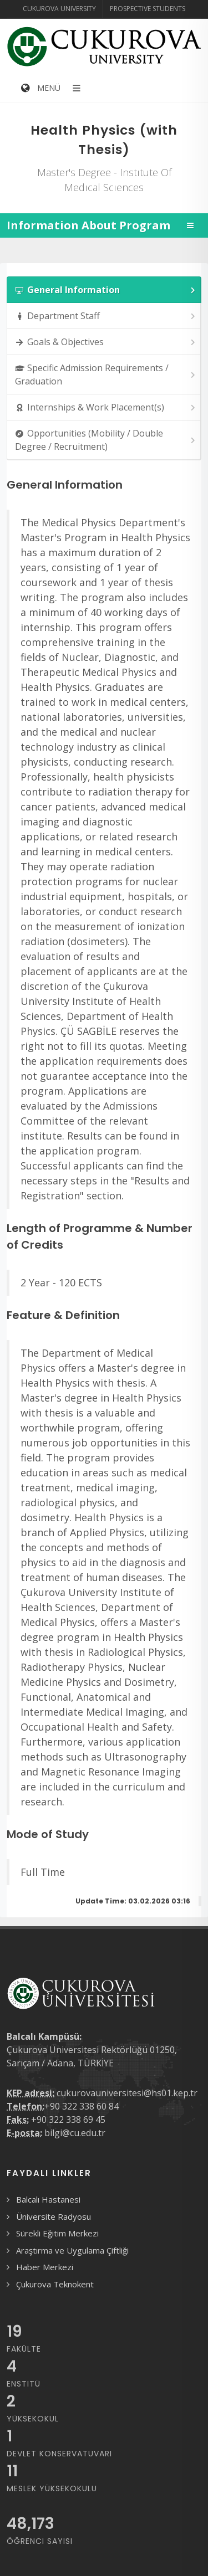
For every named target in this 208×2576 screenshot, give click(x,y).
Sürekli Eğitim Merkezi (57, 2233)
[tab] (104, 289)
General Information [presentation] (106, 290)
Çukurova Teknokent (55, 2284)
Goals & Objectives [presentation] (106, 342)
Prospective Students (147, 8)
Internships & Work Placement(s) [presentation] (106, 407)
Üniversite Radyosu (53, 2216)
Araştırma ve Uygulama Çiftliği (72, 2250)
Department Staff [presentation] (106, 316)
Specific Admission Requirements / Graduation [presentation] (106, 374)
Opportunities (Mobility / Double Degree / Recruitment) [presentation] (106, 440)
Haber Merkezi (44, 2266)
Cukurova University (59, 8)
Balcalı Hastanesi (48, 2199)
